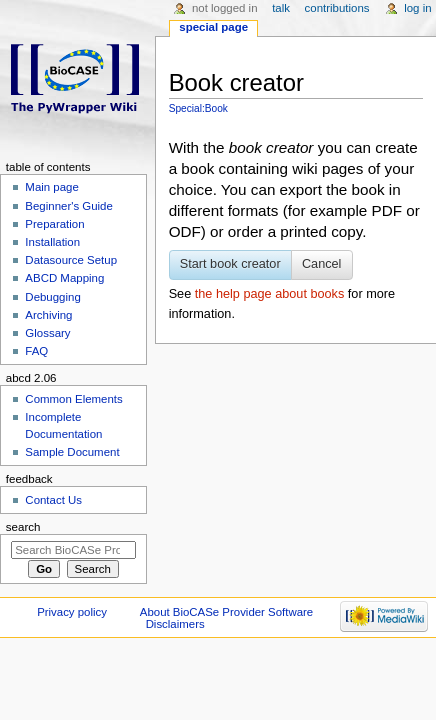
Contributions (337, 8)
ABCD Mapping (64, 278)
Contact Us (53, 500)
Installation (52, 242)
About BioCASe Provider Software (226, 612)
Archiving (48, 315)
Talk (281, 8)
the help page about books (270, 294)
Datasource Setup (71, 260)
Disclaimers (175, 624)
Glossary (47, 333)
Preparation (54, 224)
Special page (213, 27)
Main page (52, 187)
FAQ (36, 351)
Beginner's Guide (69, 206)
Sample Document (72, 452)
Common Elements (73, 399)
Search (23, 527)
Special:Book (198, 108)
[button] (230, 265)
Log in (417, 8)
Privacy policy (72, 612)
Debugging (52, 297)
